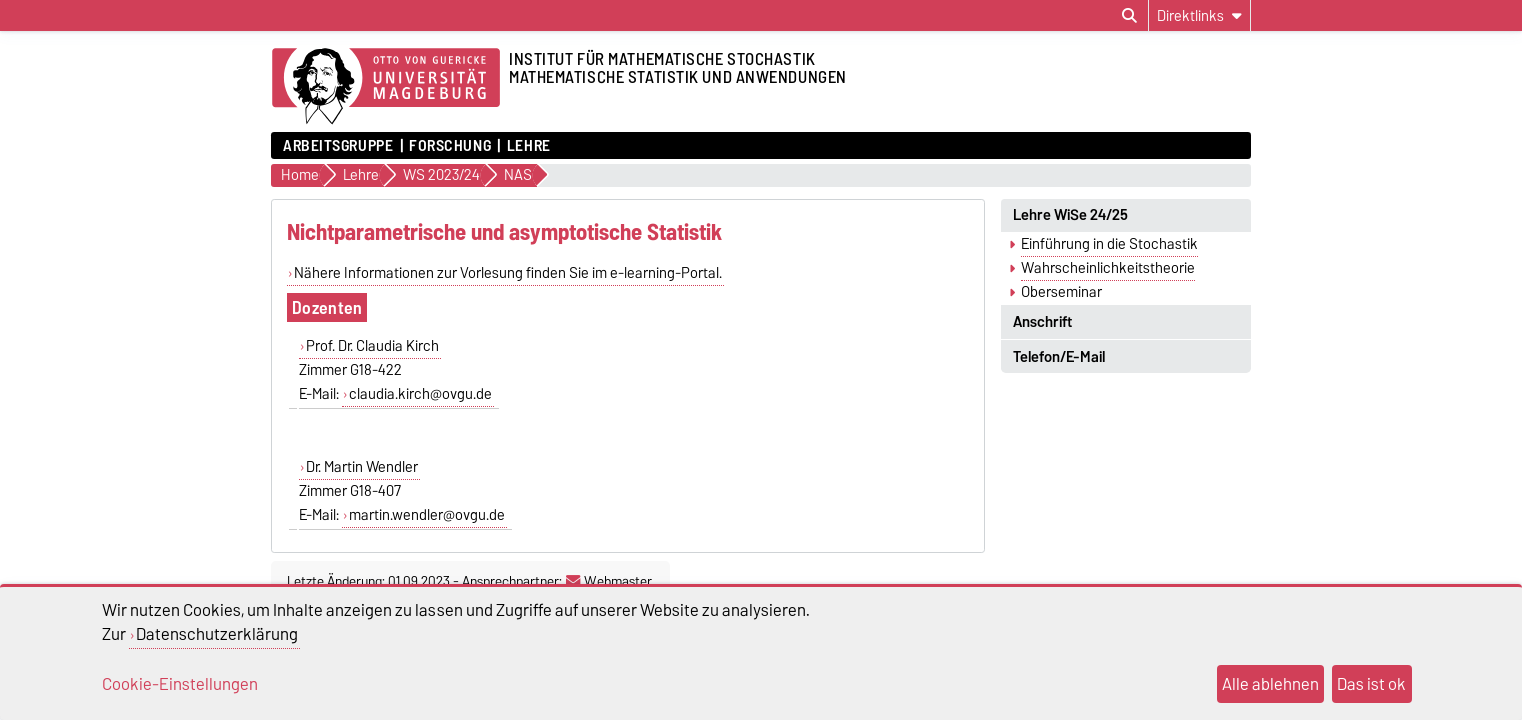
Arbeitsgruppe (338, 146)
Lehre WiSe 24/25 (1070, 215)
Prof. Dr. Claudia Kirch (372, 346)
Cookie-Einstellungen (180, 684)
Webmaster (609, 581)
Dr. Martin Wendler (362, 467)
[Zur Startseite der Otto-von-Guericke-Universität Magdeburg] (386, 87)
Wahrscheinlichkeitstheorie (1108, 268)
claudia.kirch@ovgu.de (420, 394)
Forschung (450, 146)
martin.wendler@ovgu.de (427, 515)
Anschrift (1042, 322)
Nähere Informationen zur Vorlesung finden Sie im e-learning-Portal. (508, 273)
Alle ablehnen (1270, 684)
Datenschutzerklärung (217, 634)
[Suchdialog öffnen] (1129, 16)
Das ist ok (1371, 684)
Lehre (529, 146)
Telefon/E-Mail (1059, 357)
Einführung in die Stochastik (1109, 244)
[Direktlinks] (1199, 15)
